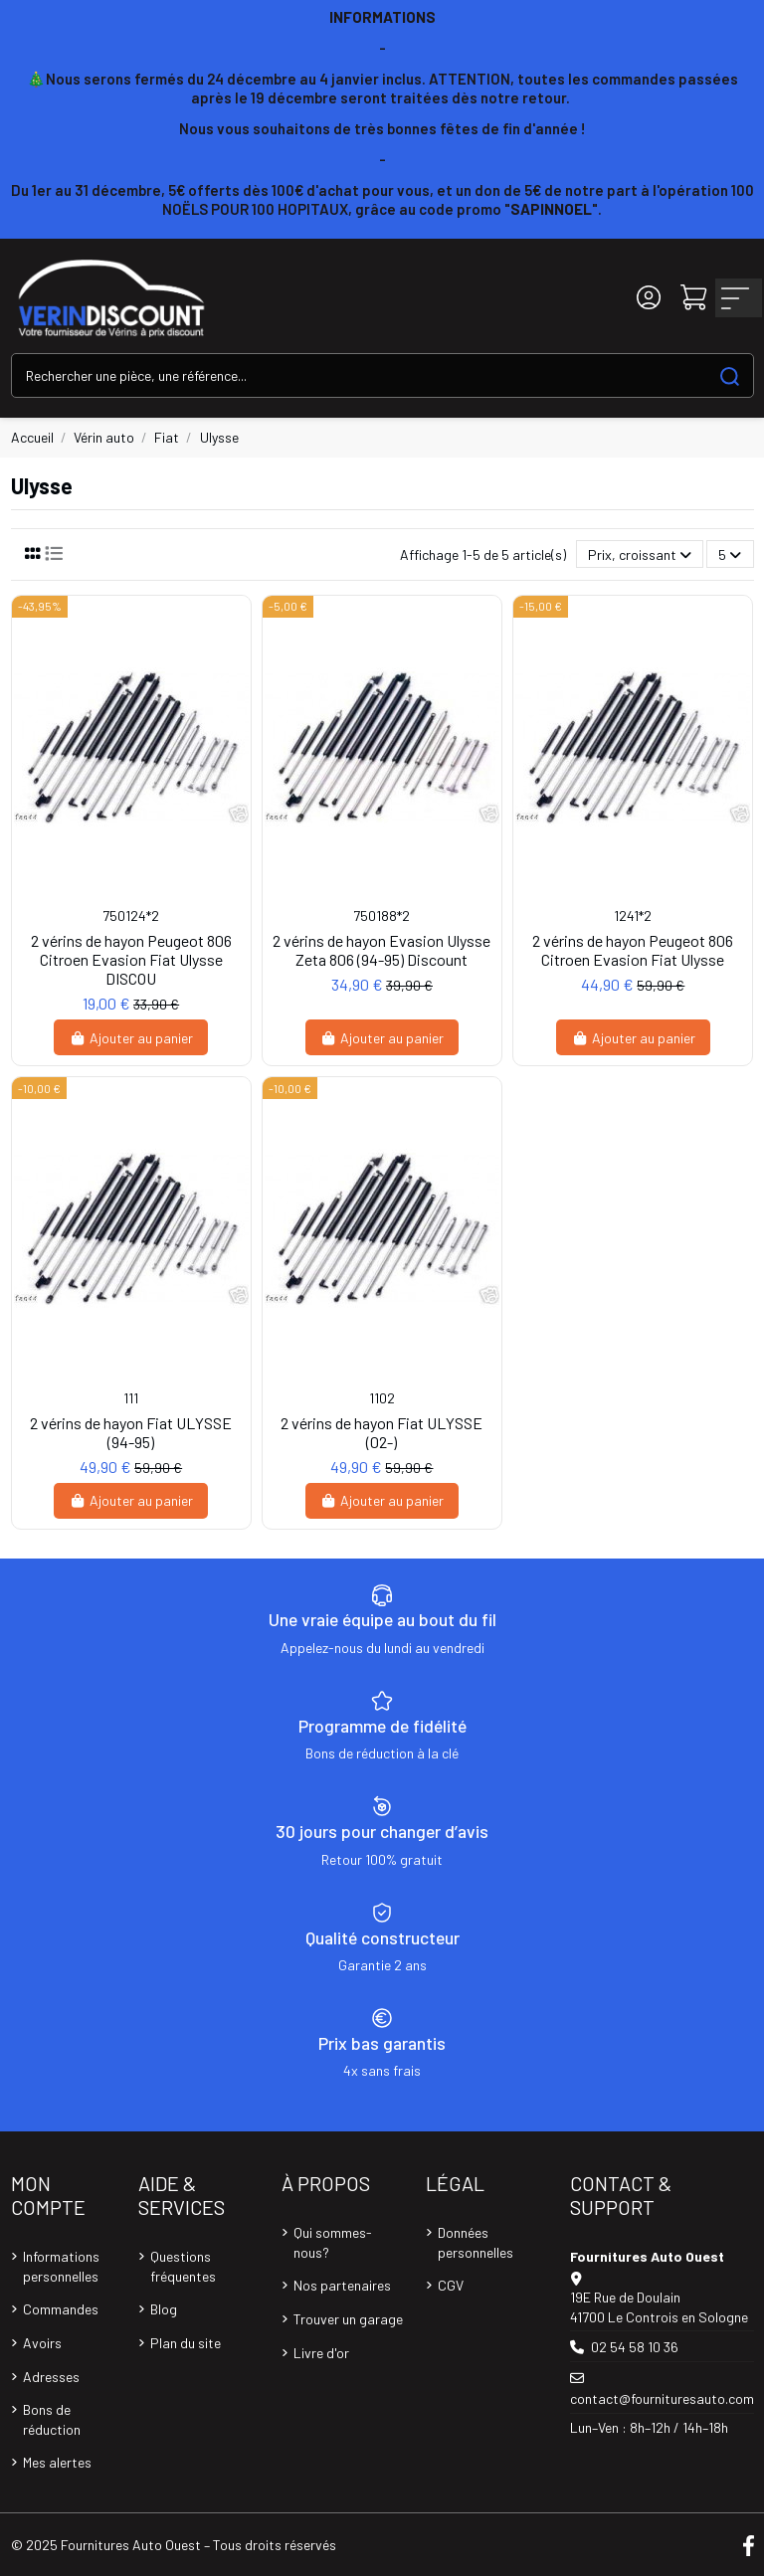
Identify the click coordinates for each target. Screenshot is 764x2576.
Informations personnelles (61, 2266)
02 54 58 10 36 (634, 2346)
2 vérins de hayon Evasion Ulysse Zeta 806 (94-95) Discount (381, 950)
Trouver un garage (348, 2318)
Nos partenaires (342, 2285)
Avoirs (42, 2342)
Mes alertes (57, 2462)
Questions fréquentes (183, 2266)
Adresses (51, 2376)
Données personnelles (475, 2242)
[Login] (648, 297)
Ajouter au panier (131, 1037)
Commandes (60, 2308)
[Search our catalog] (729, 375)
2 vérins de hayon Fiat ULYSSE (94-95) (131, 1432)
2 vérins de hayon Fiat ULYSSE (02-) (381, 1432)
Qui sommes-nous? (332, 2242)
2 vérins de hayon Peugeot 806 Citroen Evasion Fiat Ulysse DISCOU (131, 959)
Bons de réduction (52, 2419)
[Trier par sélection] (639, 554)
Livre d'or (321, 2352)
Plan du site (185, 2342)
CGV (451, 2285)
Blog (163, 2308)
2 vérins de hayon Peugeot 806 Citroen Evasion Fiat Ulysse (632, 950)
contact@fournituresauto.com (662, 2398)
